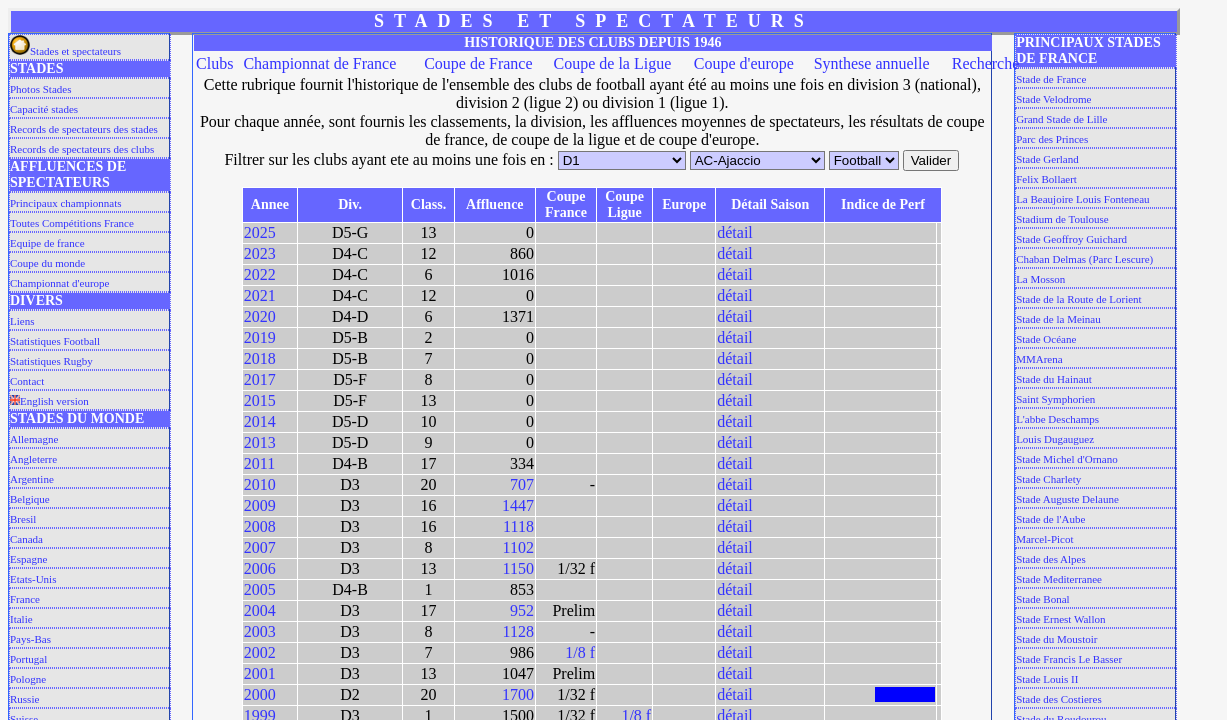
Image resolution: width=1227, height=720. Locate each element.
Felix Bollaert (1046, 179)
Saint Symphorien (1055, 399)
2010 (260, 484)
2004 (260, 610)
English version (49, 401)
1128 (518, 631)
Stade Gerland (1047, 159)
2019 (260, 337)
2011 (259, 463)
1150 (518, 568)
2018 (260, 358)
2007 (260, 547)
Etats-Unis (33, 579)
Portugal (28, 659)
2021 (260, 295)
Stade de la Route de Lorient (1079, 299)
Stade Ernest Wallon (1060, 619)
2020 (260, 316)
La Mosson (1040, 279)
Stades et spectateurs (65, 51)
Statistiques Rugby (51, 361)
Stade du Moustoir (1056, 639)
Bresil (23, 519)
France (25, 599)
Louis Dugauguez (1055, 439)
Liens (22, 321)
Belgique (30, 499)
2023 (260, 253)
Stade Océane (1046, 339)
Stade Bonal (1042, 599)
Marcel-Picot (1044, 539)
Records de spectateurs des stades (84, 129)
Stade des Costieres (1059, 699)
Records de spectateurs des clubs (82, 149)
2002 (260, 652)
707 (522, 484)
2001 (260, 673)
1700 (518, 694)
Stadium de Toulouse (1062, 219)
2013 (260, 442)
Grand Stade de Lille (1061, 119)
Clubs (214, 63)
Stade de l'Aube (1050, 519)
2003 (260, 631)
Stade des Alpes (1051, 559)
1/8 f (580, 652)
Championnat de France (319, 63)
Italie (21, 619)
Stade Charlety (1048, 479)
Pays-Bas (30, 639)
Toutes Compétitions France (72, 223)
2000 (260, 694)
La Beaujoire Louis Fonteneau (1083, 199)
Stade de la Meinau (1058, 319)
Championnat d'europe (59, 283)
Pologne (28, 679)
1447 (518, 505)
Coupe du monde (47, 263)
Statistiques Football (55, 341)
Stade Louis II (1047, 679)
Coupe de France (478, 63)
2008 (260, 526)
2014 (260, 421)
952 (522, 610)
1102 (518, 547)
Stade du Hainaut (1054, 379)
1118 (518, 526)
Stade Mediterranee (1059, 579)
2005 (260, 589)
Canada (26, 539)
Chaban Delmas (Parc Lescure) (1084, 259)
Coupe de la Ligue (613, 63)
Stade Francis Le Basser (1069, 659)
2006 (260, 568)
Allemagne (34, 439)
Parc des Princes (1052, 139)
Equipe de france (47, 243)
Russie (24, 699)
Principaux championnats (66, 203)
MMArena (1039, 359)
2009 (260, 505)
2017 (260, 379)
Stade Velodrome (1053, 99)
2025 (260, 232)
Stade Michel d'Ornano (1067, 459)
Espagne (28, 559)
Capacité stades (44, 109)
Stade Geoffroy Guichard (1071, 239)
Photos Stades (40, 89)
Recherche (986, 63)
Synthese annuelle (872, 63)
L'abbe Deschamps (1057, 419)
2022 (260, 274)
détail (735, 232)
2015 (260, 400)
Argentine (32, 479)
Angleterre (33, 459)
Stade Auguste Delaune (1067, 499)
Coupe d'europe (744, 63)
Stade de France (1051, 79)
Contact (27, 381)
